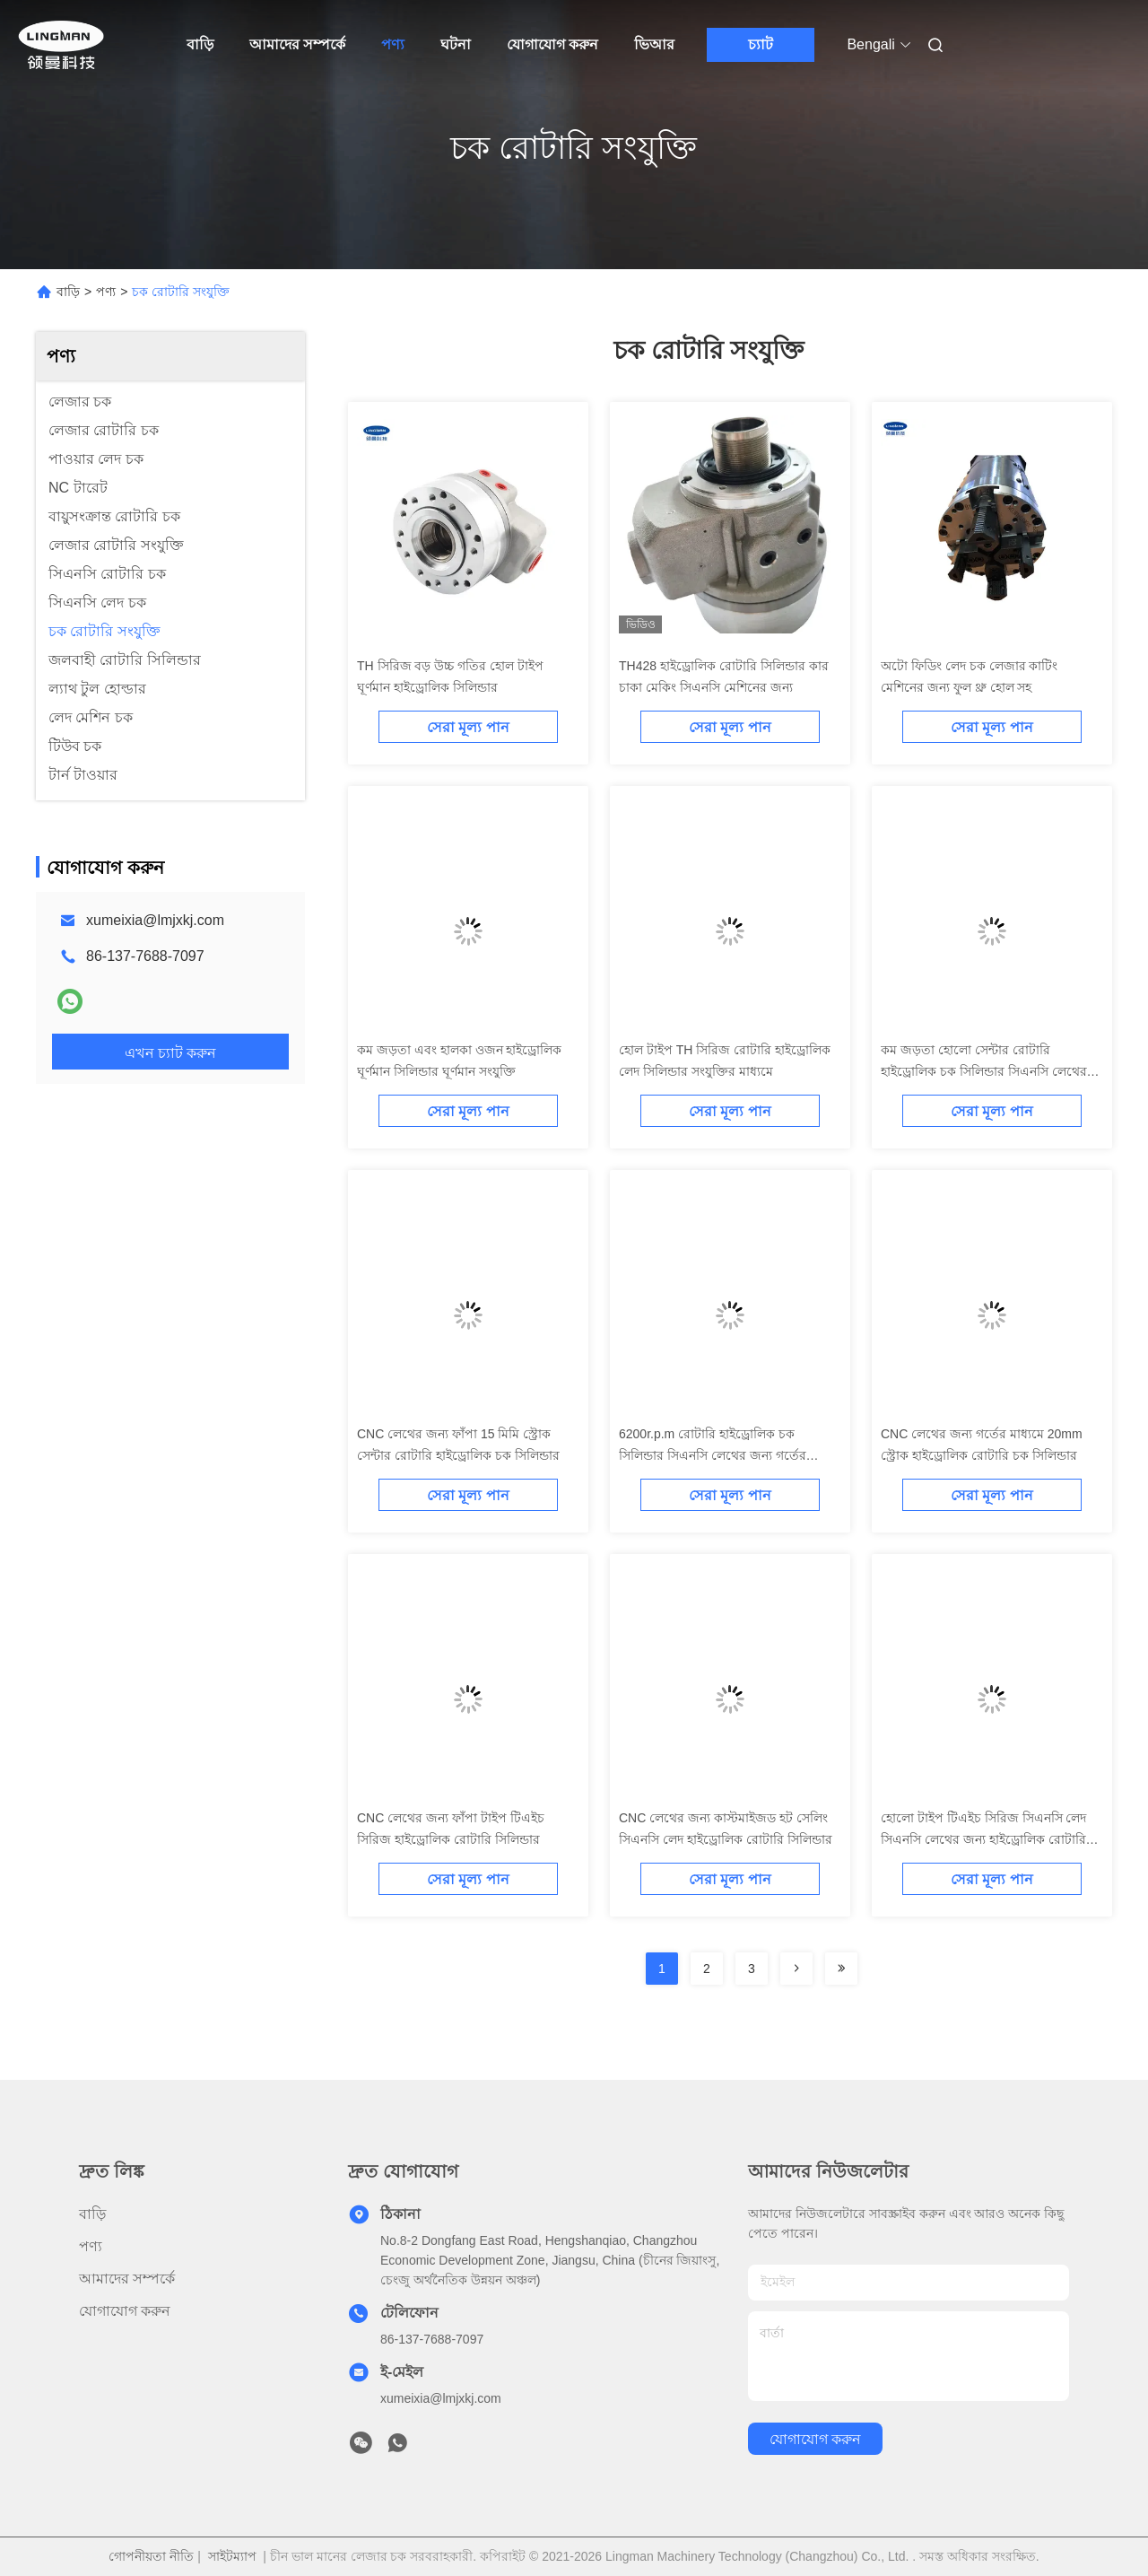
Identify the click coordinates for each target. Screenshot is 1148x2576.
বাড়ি (200, 44)
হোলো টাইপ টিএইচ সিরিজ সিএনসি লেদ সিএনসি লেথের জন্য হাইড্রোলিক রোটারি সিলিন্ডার (983, 1839)
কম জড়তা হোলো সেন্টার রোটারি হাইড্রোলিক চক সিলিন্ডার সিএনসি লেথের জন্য (984, 1071)
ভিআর (654, 44)
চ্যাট (760, 44)
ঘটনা (455, 44)
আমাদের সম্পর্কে (297, 44)
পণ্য (392, 44)
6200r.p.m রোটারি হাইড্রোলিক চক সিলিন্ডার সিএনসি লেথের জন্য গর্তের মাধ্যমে (712, 1455)
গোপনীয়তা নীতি (151, 2556)
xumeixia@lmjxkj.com (155, 920)
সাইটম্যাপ (232, 2556)
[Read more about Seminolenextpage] (796, 1968)
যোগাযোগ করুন (552, 44)
